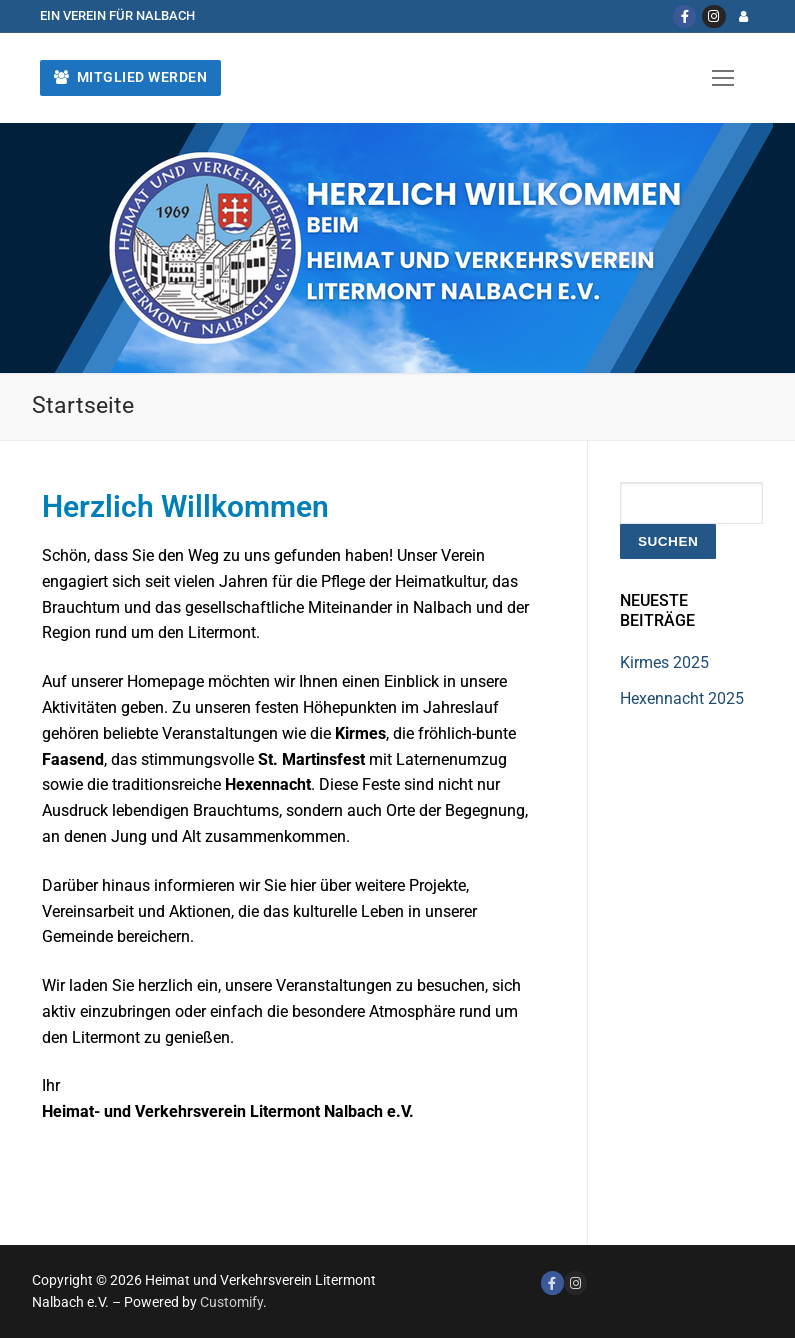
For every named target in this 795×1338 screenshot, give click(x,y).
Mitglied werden (131, 77)
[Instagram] (713, 16)
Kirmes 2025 (664, 662)
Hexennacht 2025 (682, 698)
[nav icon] (723, 78)
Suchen (668, 541)
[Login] (743, 16)
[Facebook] (684, 16)
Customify (231, 1302)
